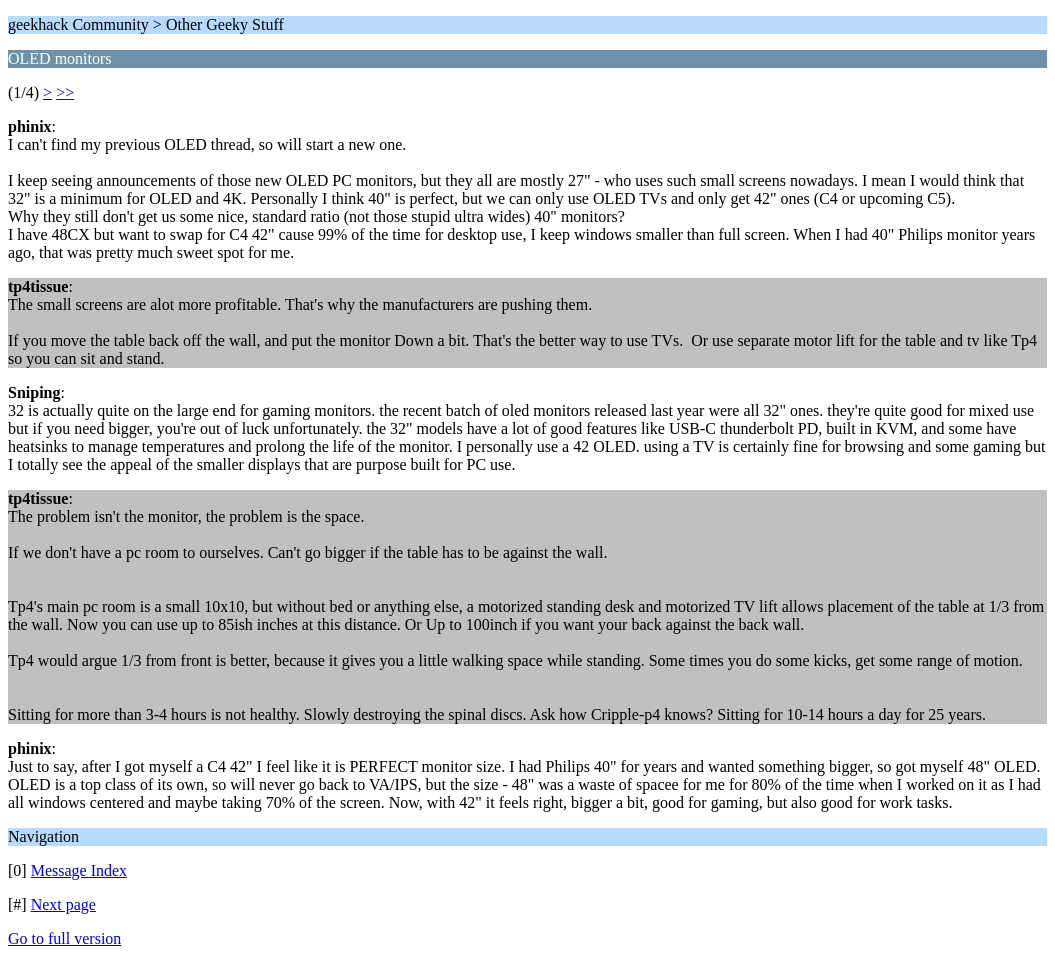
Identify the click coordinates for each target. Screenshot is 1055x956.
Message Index (79, 870)
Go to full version (64, 938)
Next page (63, 904)
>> (65, 92)
